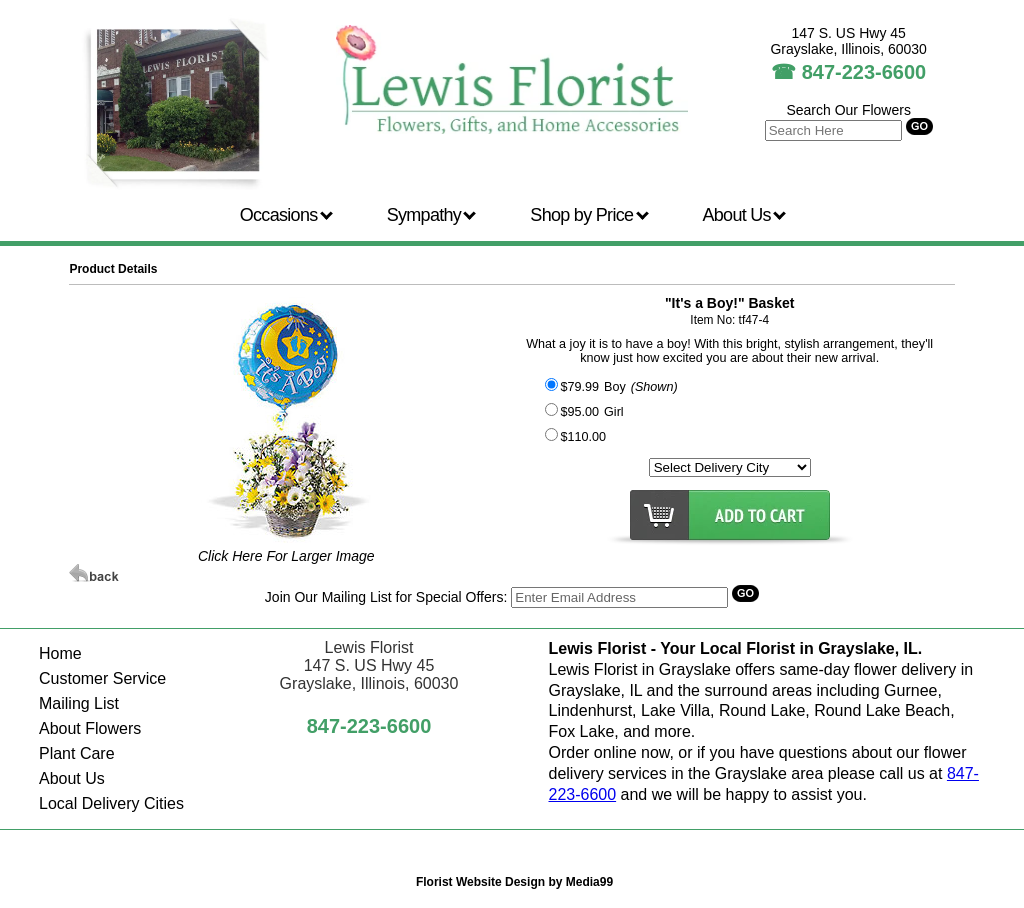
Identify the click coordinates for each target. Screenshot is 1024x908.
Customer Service (102, 678)
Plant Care (77, 753)
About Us (744, 215)
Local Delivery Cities (111, 803)
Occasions (286, 215)
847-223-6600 (864, 72)
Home (60, 653)
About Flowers (90, 728)
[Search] (619, 597)
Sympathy (432, 215)
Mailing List (79, 703)
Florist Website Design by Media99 (514, 882)
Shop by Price (589, 215)
